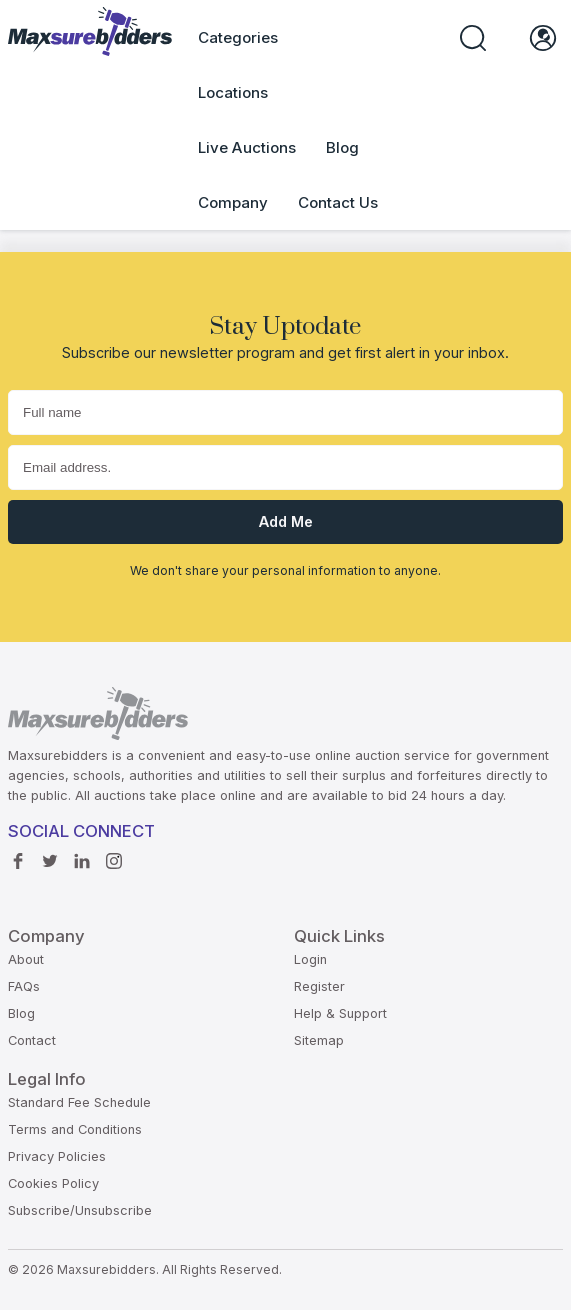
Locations (233, 92)
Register (319, 986)
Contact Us (338, 202)
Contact (32, 1040)
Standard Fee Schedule (79, 1102)
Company (233, 202)
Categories (238, 37)
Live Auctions (247, 147)
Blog (342, 147)
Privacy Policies (57, 1156)
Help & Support (340, 1013)
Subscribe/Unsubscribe (80, 1210)
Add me (286, 521)
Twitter (50, 856)
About (26, 959)
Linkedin (82, 856)
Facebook (18, 856)
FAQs (24, 986)
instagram (114, 856)
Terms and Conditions (75, 1129)
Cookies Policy (53, 1183)
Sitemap (319, 1040)
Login (310, 959)
